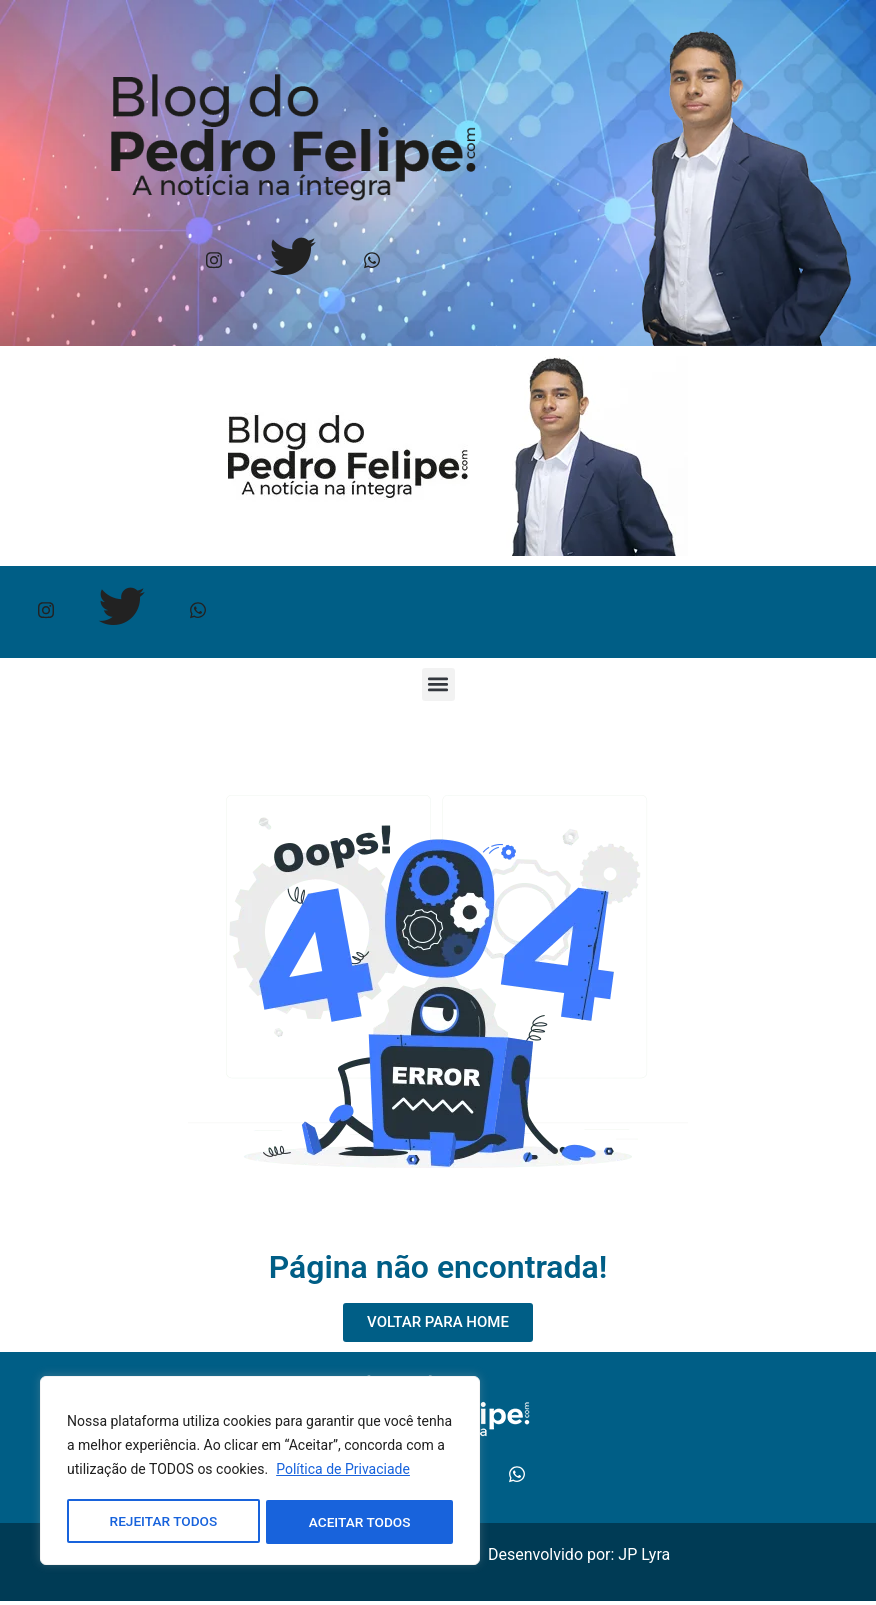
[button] (438, 687)
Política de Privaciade (343, 1472)
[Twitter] (292, 262)
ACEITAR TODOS (360, 1522)
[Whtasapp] (371, 262)
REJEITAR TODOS (163, 1522)
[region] (260, 1472)
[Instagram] (213, 262)
